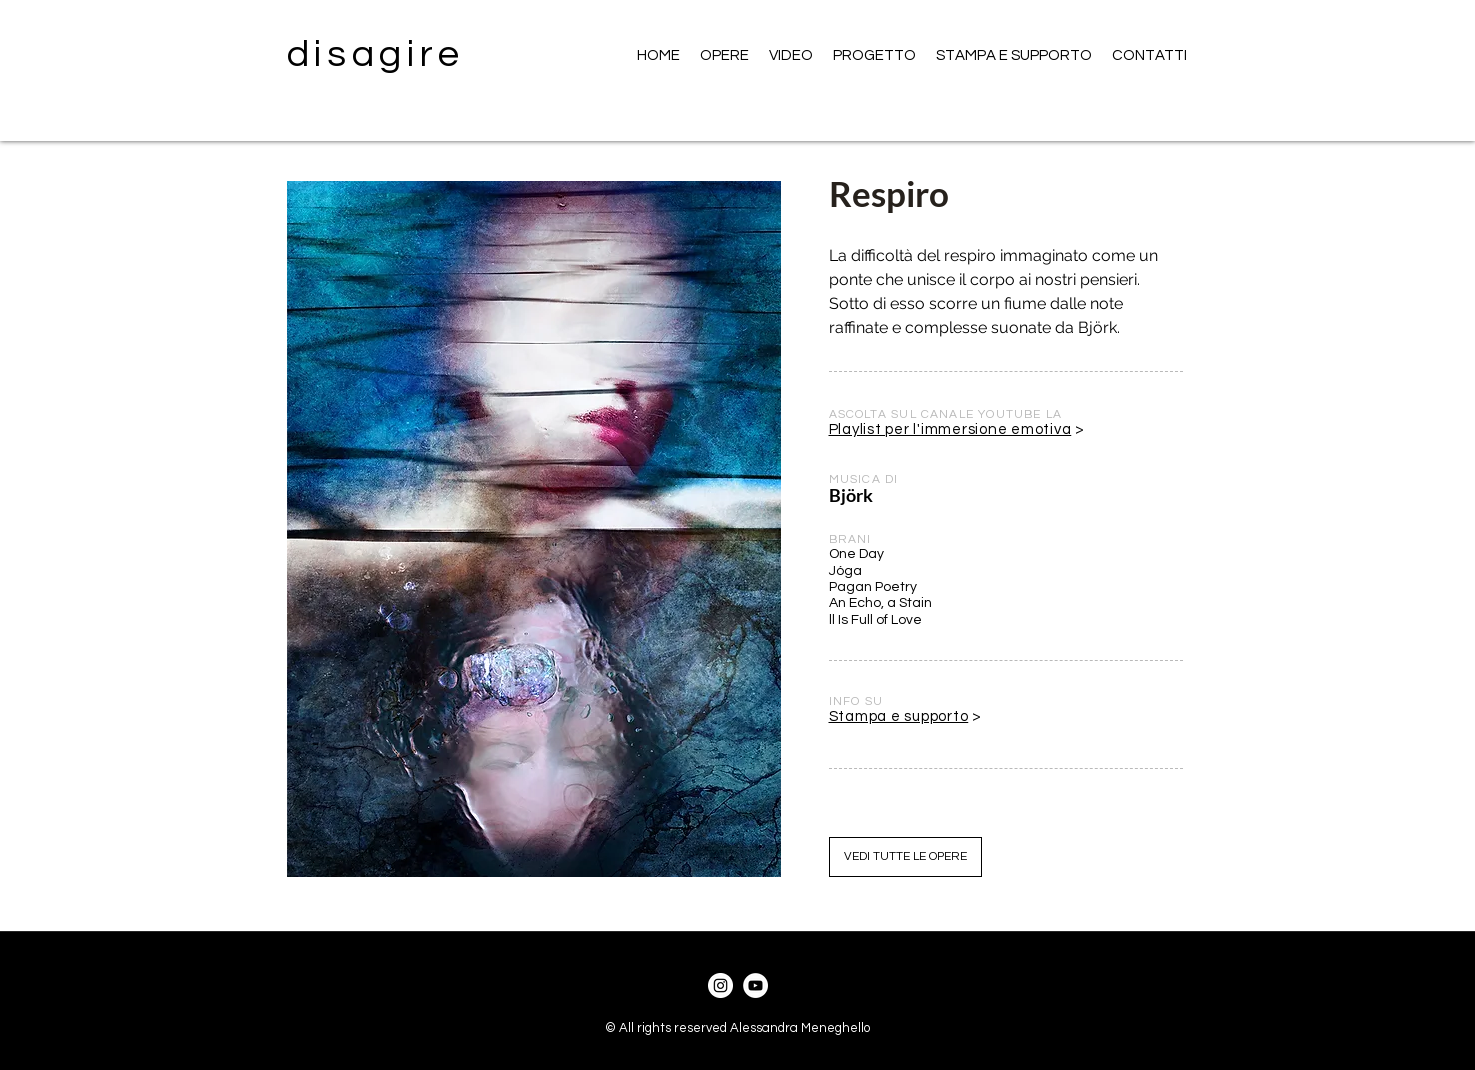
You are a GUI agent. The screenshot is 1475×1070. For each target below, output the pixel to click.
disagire (376, 54)
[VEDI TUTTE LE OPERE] (905, 857)
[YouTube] (755, 985)
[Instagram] (720, 985)
